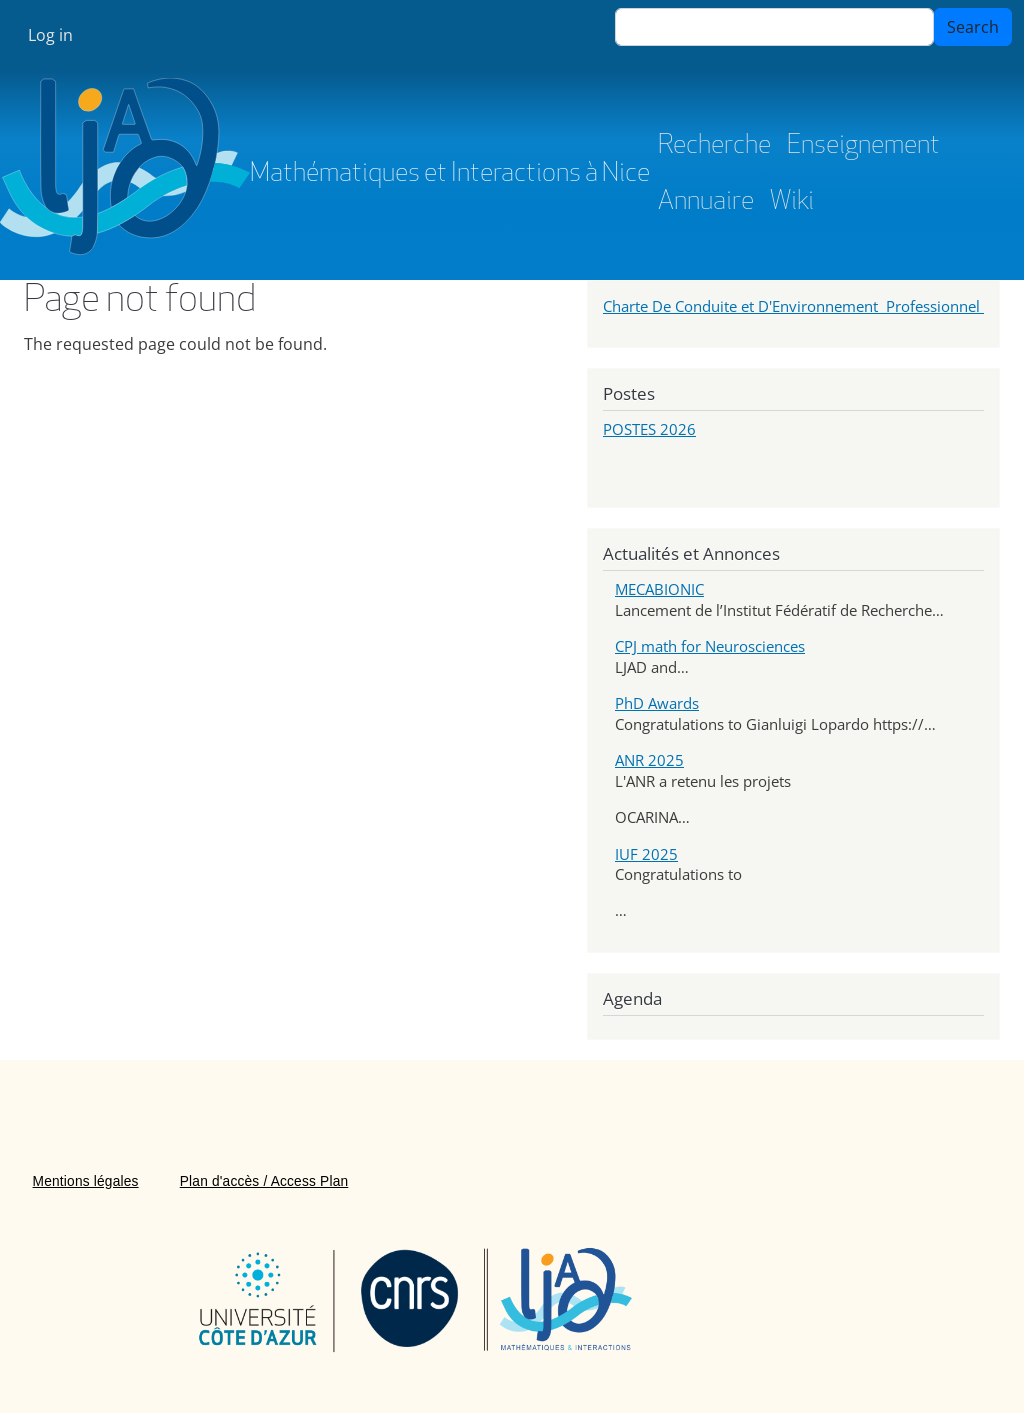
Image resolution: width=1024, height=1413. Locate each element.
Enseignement (863, 146)
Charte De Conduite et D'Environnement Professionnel (793, 306)
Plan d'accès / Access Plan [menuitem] (264, 1181)
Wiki (792, 202)
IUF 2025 (646, 854)
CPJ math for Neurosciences (710, 646)
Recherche (714, 146)
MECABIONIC (659, 589)
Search (973, 27)
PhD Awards (657, 703)
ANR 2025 (649, 760)
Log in (50, 35)
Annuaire (706, 202)
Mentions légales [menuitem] (86, 1181)
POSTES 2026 (649, 429)
